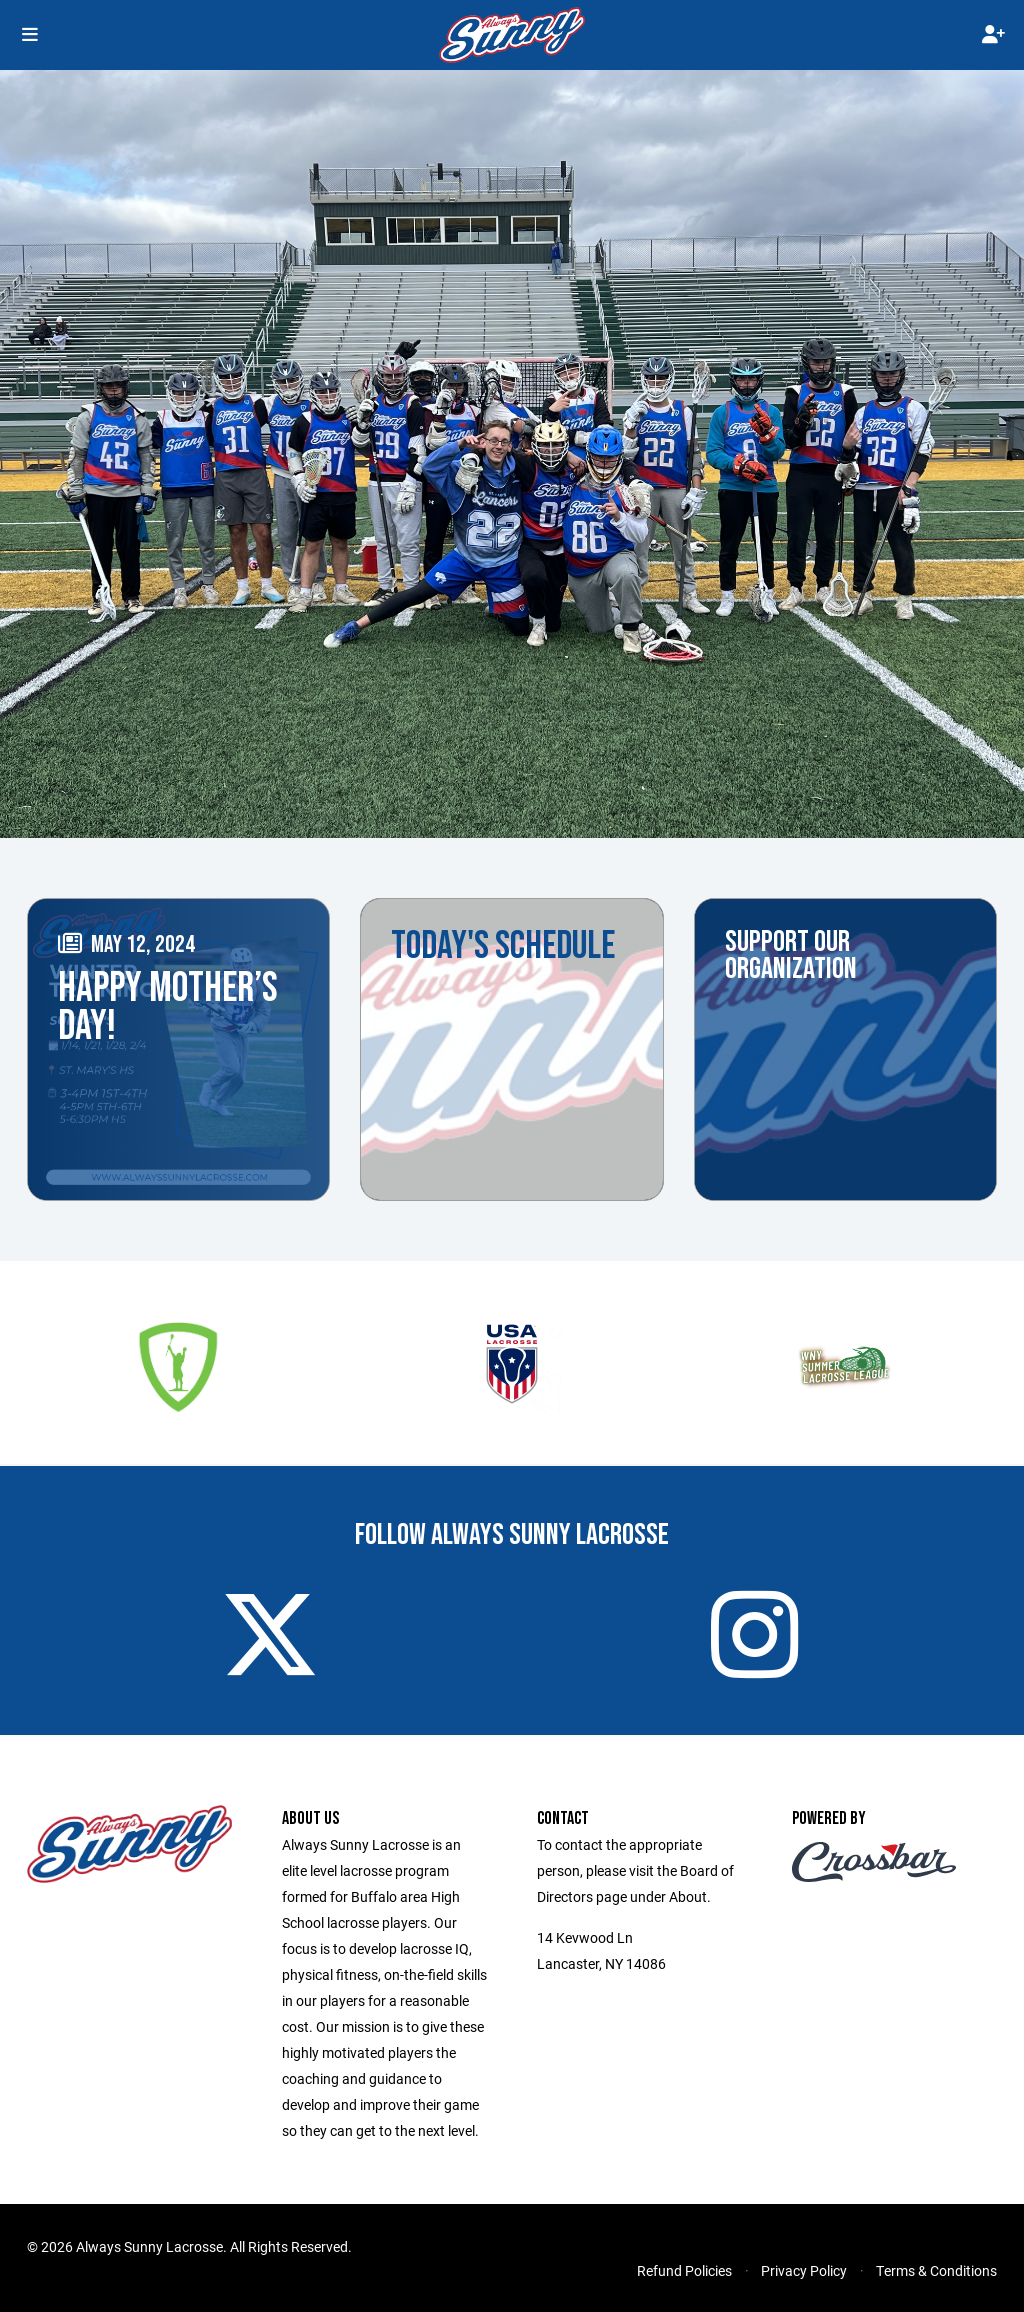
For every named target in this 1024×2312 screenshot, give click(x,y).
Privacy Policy (804, 2270)
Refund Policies (684, 2270)
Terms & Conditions (936, 2270)
